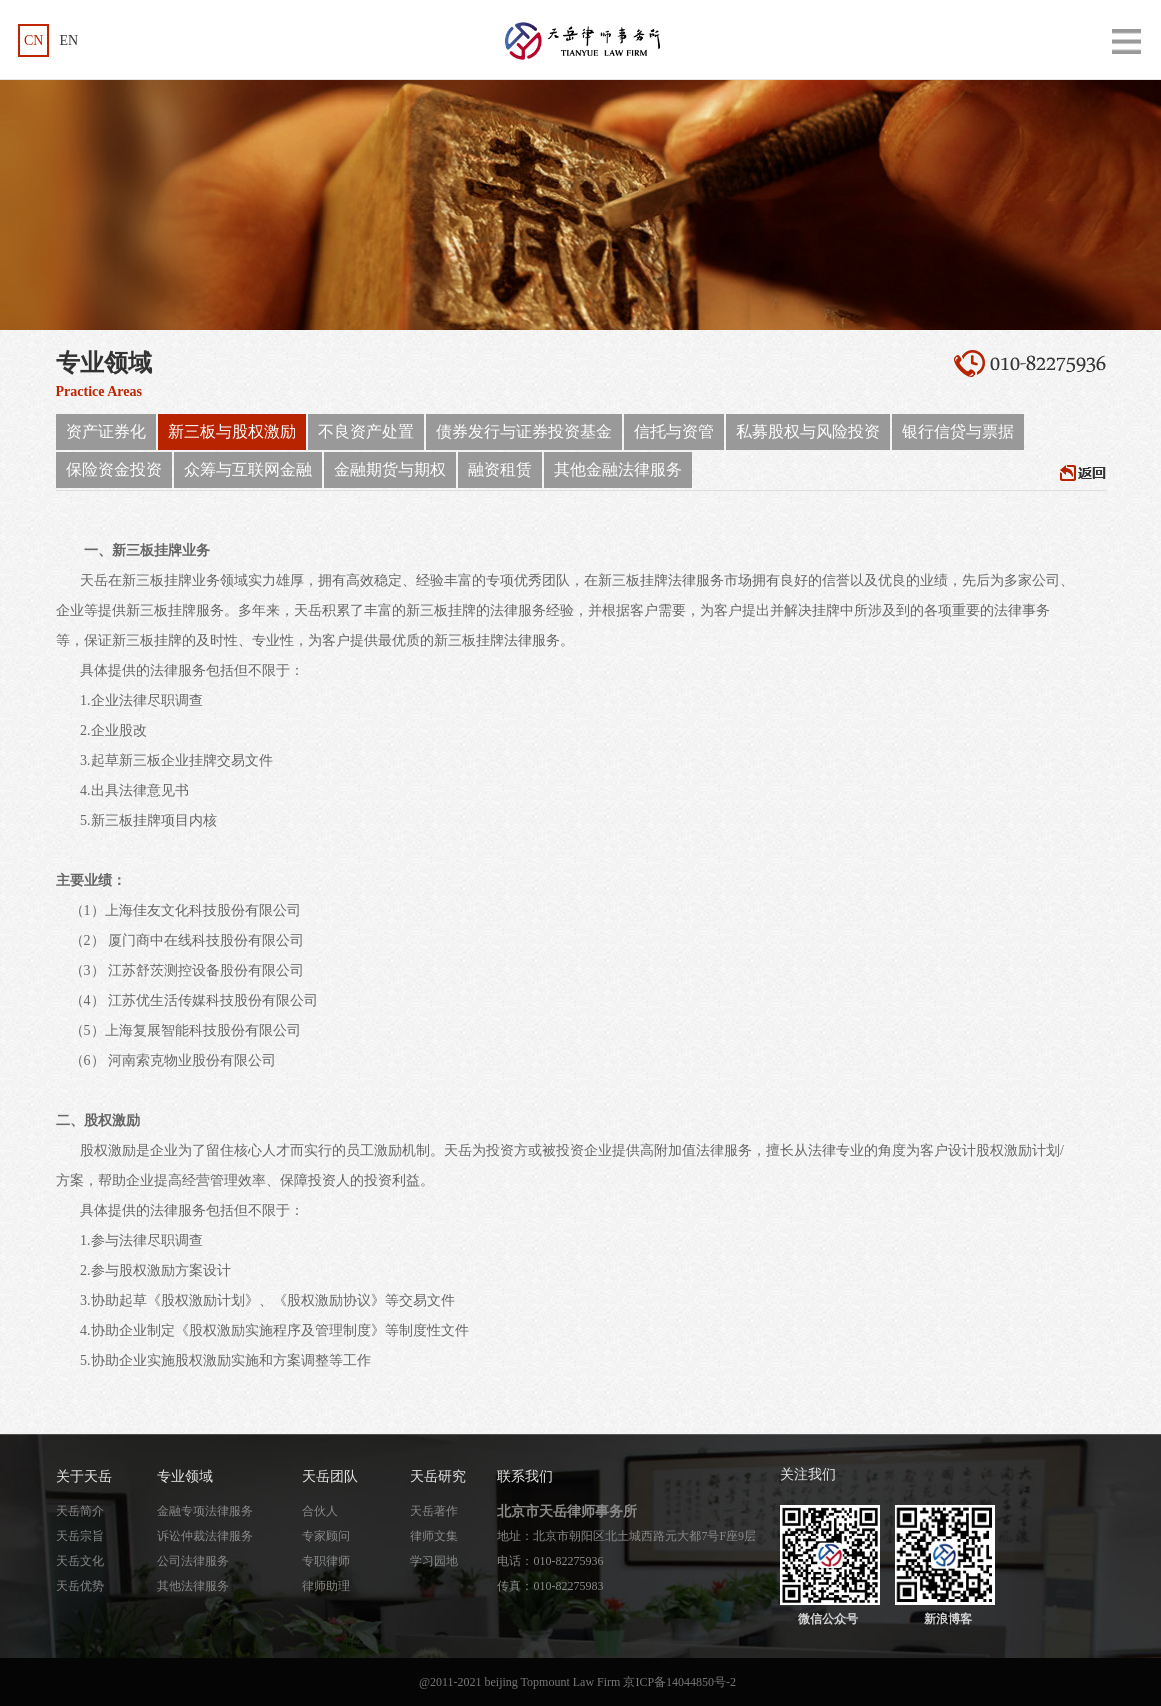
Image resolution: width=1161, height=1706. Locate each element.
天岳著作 (434, 1511)
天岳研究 (438, 1476)
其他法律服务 (193, 1586)
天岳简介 (80, 1511)
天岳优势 (80, 1586)
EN (68, 40)
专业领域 (185, 1476)
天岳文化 (80, 1561)
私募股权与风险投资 (808, 431)
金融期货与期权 (390, 469)
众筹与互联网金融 (248, 469)
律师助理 (326, 1586)
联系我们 (525, 1476)
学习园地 (434, 1561)
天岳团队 (330, 1476)
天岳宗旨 (80, 1536)
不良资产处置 (366, 431)
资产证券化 (106, 431)
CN (33, 40)
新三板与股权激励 (232, 431)
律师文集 (434, 1536)
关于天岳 (84, 1476)
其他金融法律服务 (618, 469)
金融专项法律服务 (205, 1511)
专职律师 (326, 1561)
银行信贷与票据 (958, 431)
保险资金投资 (114, 469)
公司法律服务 (193, 1561)
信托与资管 (674, 431)
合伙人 (320, 1511)
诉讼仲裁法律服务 (205, 1536)
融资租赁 (500, 469)
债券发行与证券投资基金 (524, 431)
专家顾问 (326, 1536)
